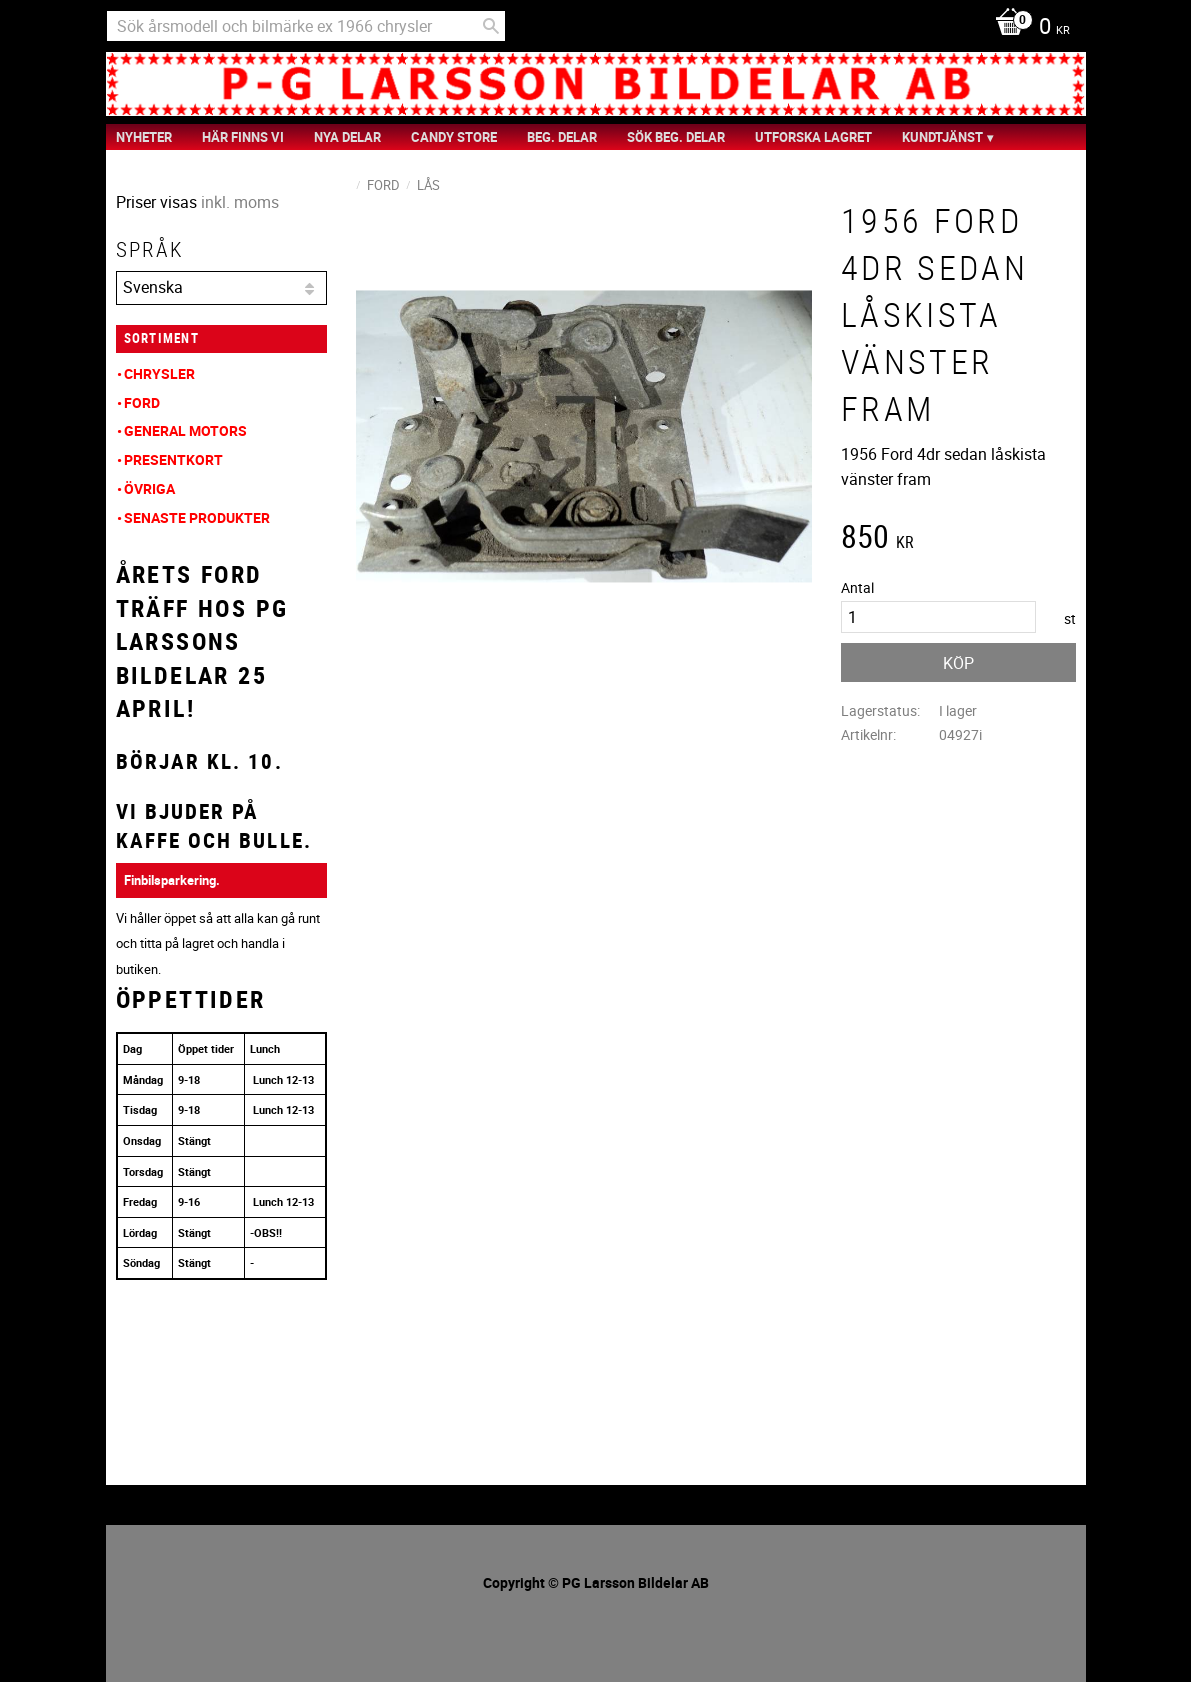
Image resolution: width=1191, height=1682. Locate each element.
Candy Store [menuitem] (454, 137)
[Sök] (491, 26)
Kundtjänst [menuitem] (942, 137)
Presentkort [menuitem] (173, 459)
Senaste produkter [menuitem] (197, 517)
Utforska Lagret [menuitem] (813, 137)
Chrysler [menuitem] (159, 373)
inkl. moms (240, 202)
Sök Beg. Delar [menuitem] (676, 137)
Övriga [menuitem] (149, 488)
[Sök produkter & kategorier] (306, 26)
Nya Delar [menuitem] (347, 137)
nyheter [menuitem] (144, 137)
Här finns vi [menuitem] (243, 137)
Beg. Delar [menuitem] (562, 137)
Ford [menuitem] (142, 402)
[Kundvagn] (1027, 28)
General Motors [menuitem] (185, 430)
